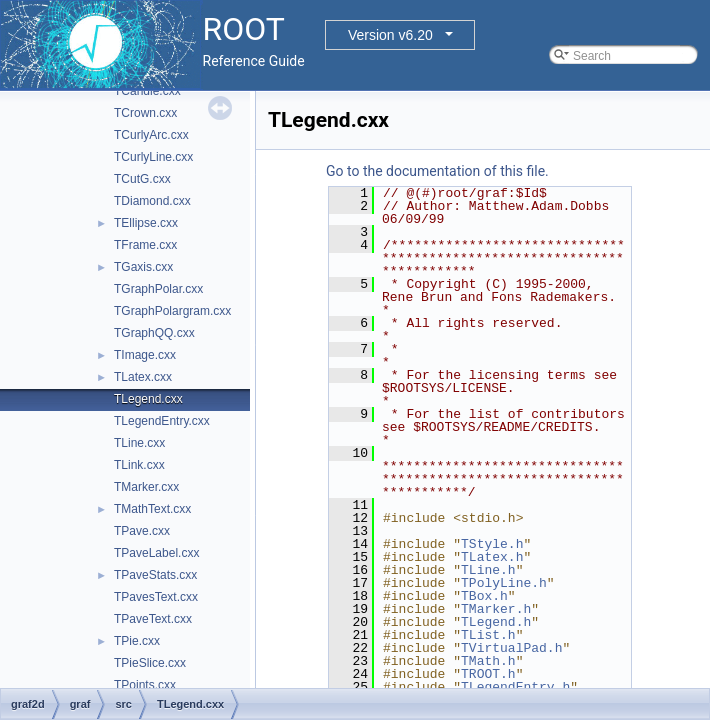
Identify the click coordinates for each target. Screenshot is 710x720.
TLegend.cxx (148, 399)
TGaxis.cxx (143, 267)
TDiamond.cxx (152, 201)
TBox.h (484, 596)
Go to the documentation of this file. (437, 171)
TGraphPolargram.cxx (172, 311)
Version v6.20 (390, 35)
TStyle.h (492, 544)
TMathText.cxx (152, 509)
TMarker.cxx (146, 487)
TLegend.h (496, 622)
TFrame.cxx (145, 245)
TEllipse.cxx (146, 223)
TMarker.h (496, 609)
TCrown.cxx (145, 113)
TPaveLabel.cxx (156, 553)
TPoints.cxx (145, 685)
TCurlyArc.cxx (151, 135)
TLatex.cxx (143, 377)
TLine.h (488, 570)
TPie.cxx (137, 641)
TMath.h (488, 661)
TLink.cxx (139, 465)
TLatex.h (492, 557)
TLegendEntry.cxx (162, 421)
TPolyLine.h (504, 583)
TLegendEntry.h (515, 687)
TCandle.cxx (147, 91)
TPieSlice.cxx (150, 663)
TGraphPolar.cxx (158, 289)
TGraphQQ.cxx (154, 333)
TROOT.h (488, 674)
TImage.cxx (145, 355)
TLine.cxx (139, 443)
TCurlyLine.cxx (153, 157)
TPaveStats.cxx (155, 575)
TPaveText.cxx (153, 619)
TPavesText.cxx (156, 597)
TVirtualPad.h (511, 648)
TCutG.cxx (142, 179)
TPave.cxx (142, 531)
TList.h (488, 635)
